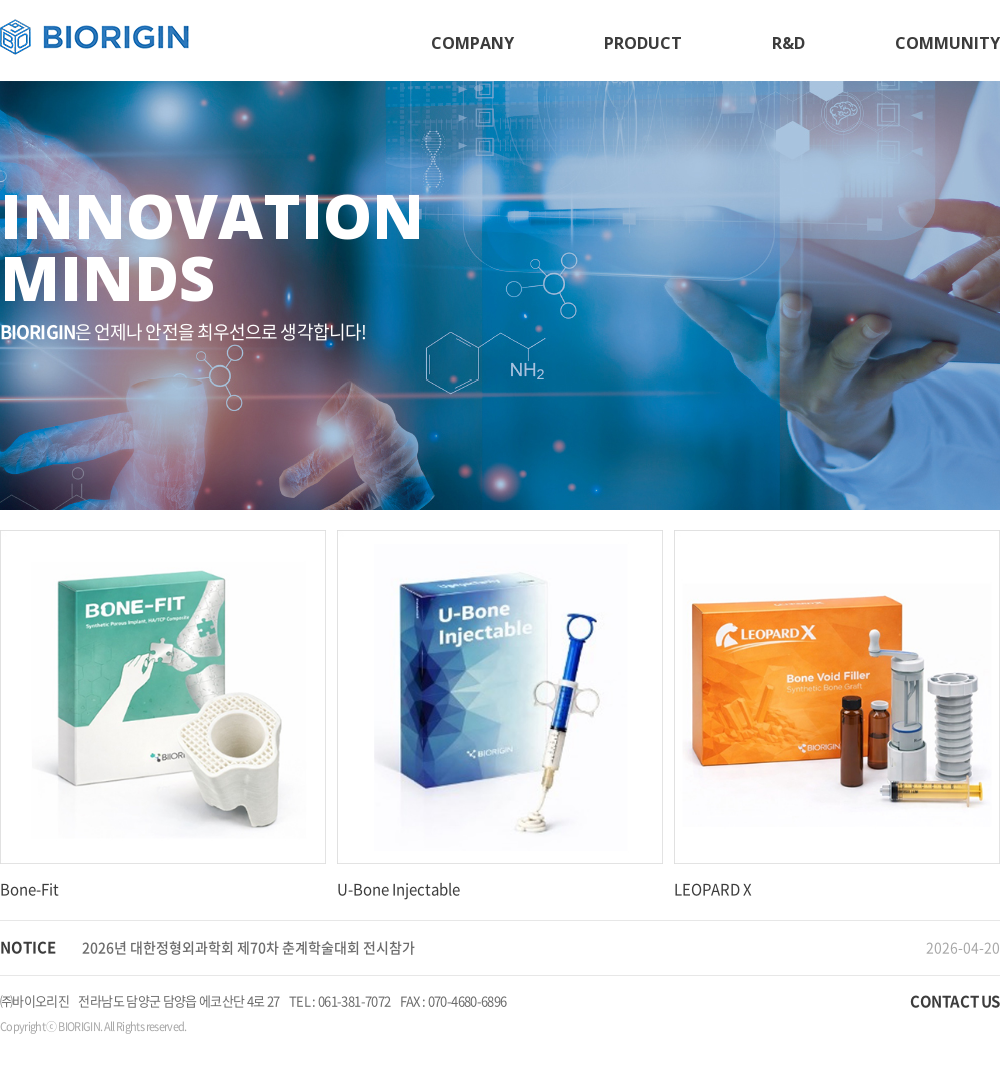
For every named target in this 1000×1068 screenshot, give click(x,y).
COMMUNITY (947, 43)
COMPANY (472, 43)
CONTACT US (955, 1001)
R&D (788, 43)
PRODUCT (643, 43)
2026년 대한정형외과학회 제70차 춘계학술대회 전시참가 (248, 947)
